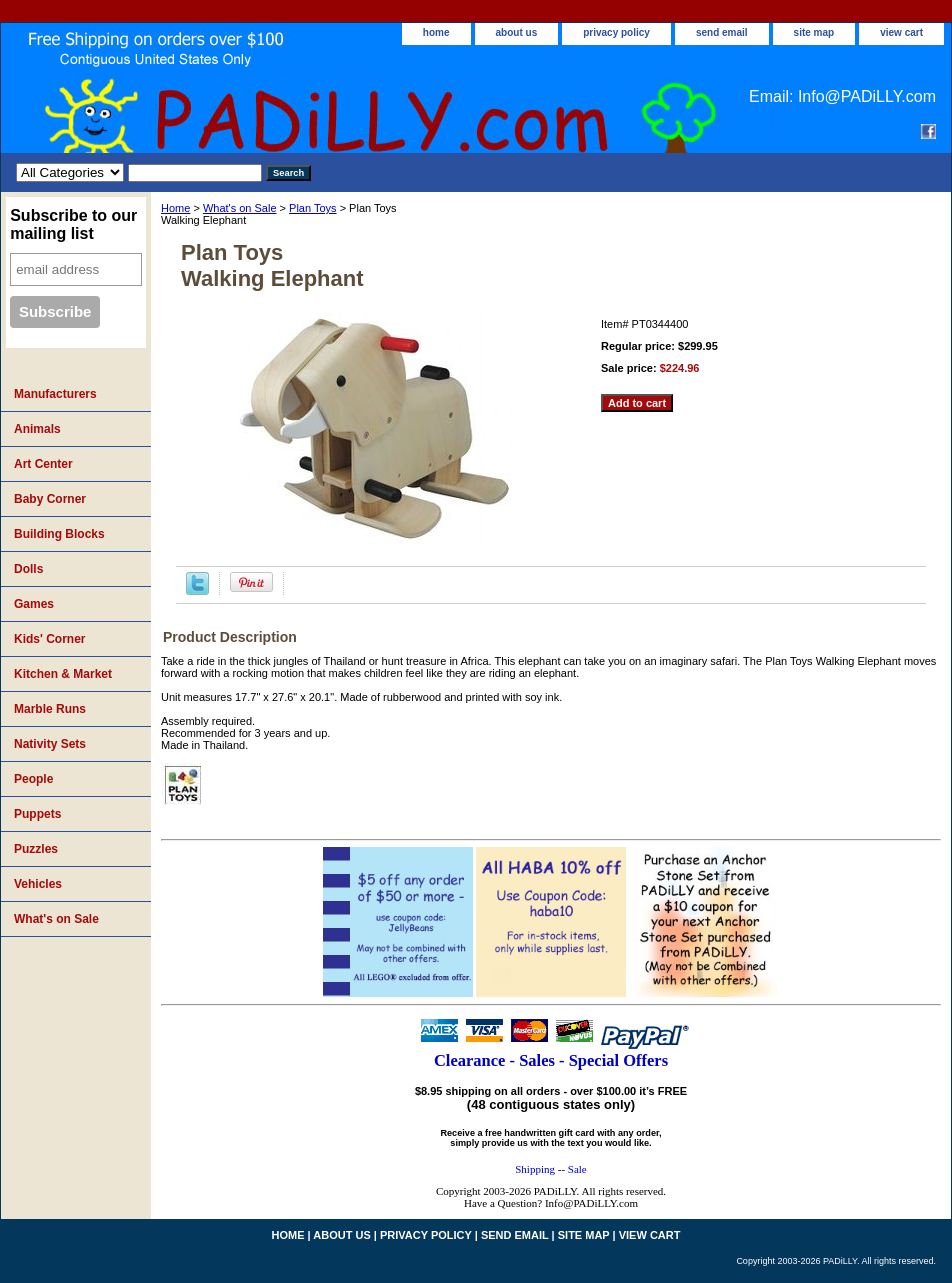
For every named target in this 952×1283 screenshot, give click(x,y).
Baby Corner (50, 499)
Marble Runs (50, 709)
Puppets (37, 814)
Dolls (28, 569)
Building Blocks (59, 534)
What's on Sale (240, 208)
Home (175, 208)
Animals (37, 429)
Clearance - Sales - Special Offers (551, 1060)
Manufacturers (55, 394)
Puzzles (36, 849)
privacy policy (616, 32)
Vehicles (38, 884)
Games (34, 604)
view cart (901, 32)
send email (722, 32)
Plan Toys (313, 208)
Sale (577, 1169)
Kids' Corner (50, 639)
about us (517, 32)
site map (814, 32)
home (436, 32)
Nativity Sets (50, 744)
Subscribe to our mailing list (73, 224)
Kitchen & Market (63, 674)
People (33, 779)
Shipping (535, 1169)
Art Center (43, 464)
